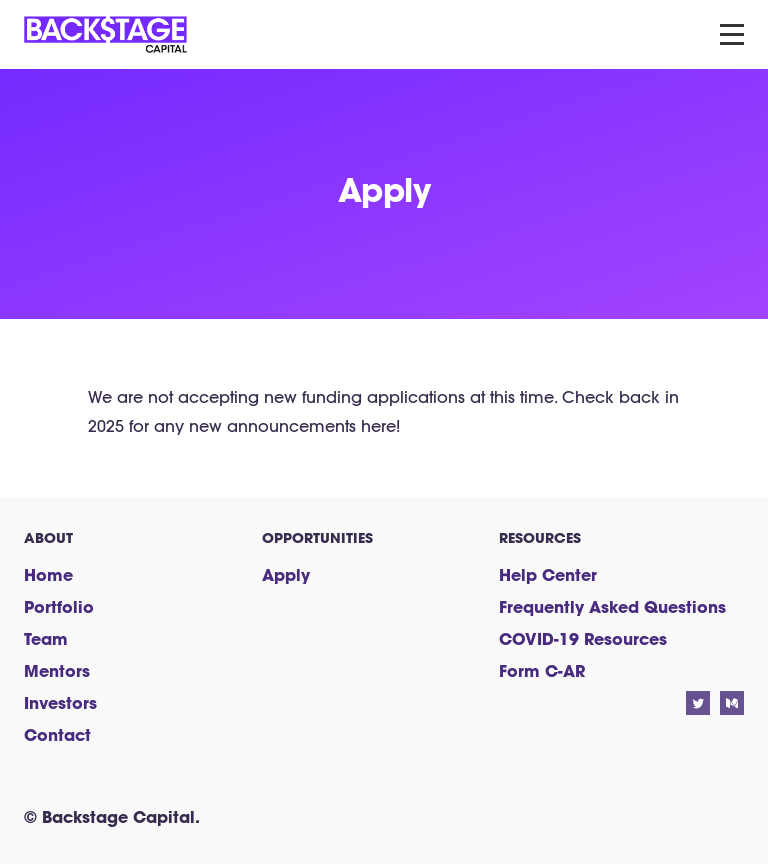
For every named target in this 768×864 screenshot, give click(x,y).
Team (46, 638)
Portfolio (59, 606)
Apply (286, 574)
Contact (57, 734)
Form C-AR (542, 670)
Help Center (548, 574)
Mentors (57, 670)
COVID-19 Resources (583, 638)
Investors (60, 702)
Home (48, 574)
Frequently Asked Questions (612, 606)
